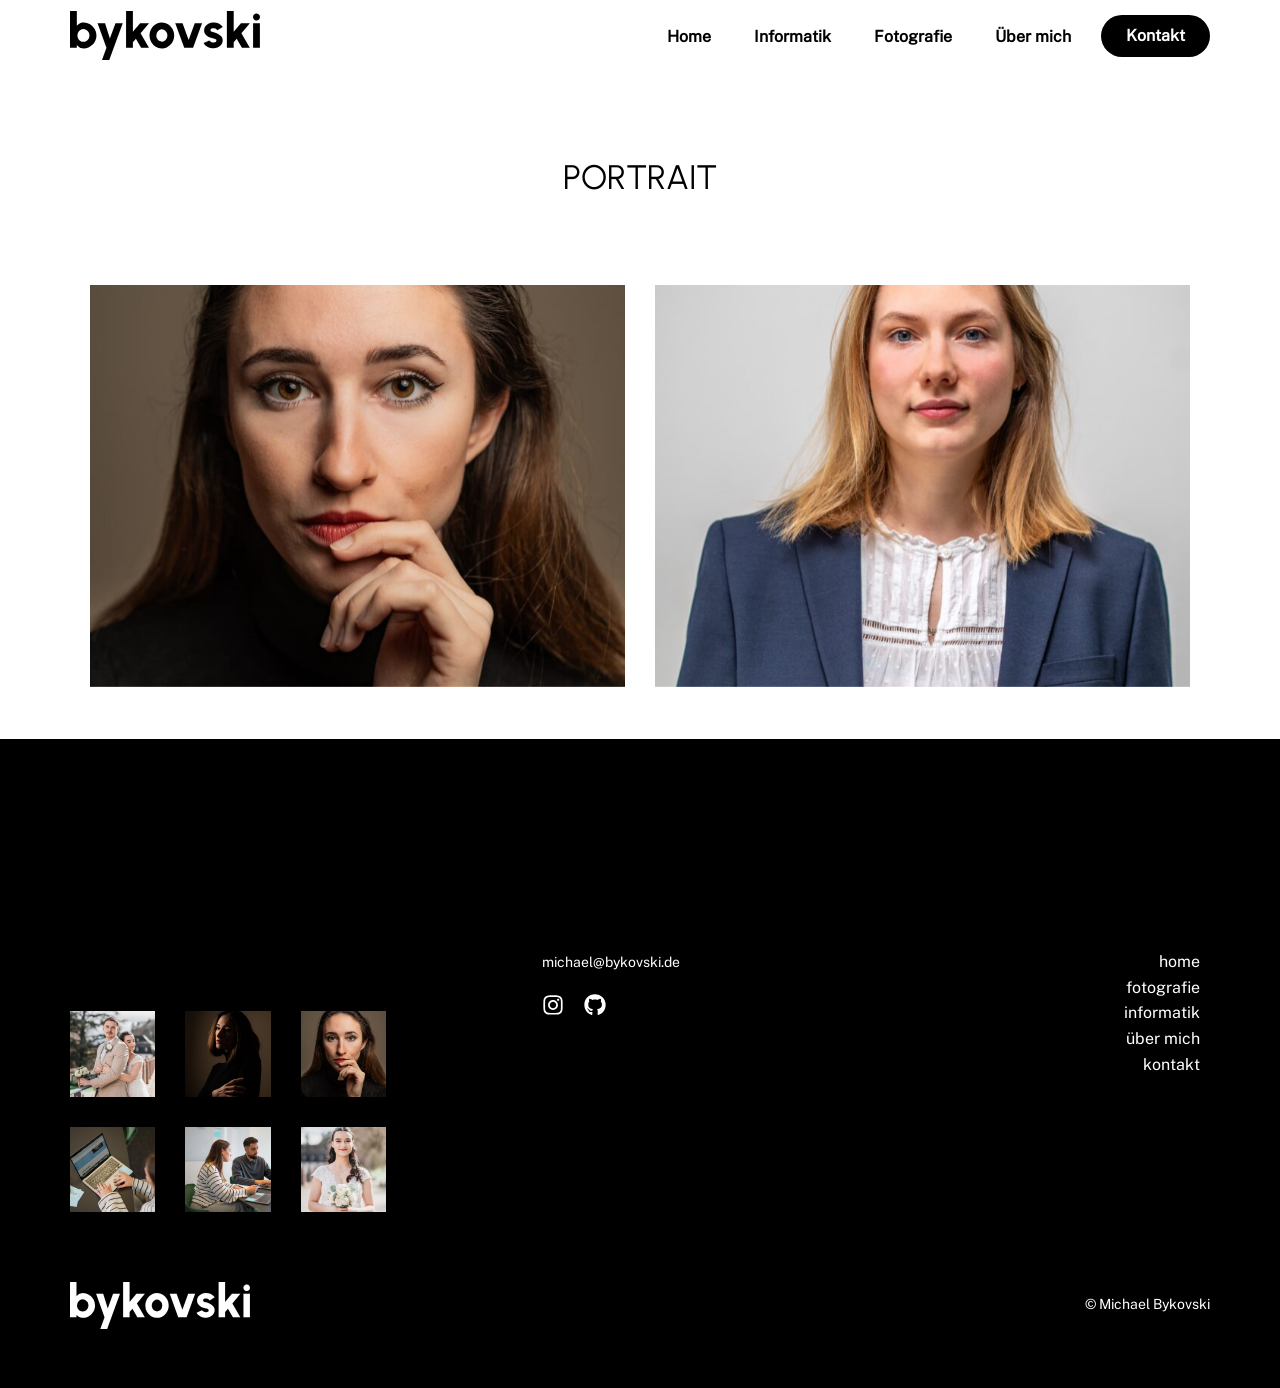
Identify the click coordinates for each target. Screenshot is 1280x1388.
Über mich (1033, 37)
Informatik (792, 37)
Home (689, 37)
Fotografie (913, 37)
